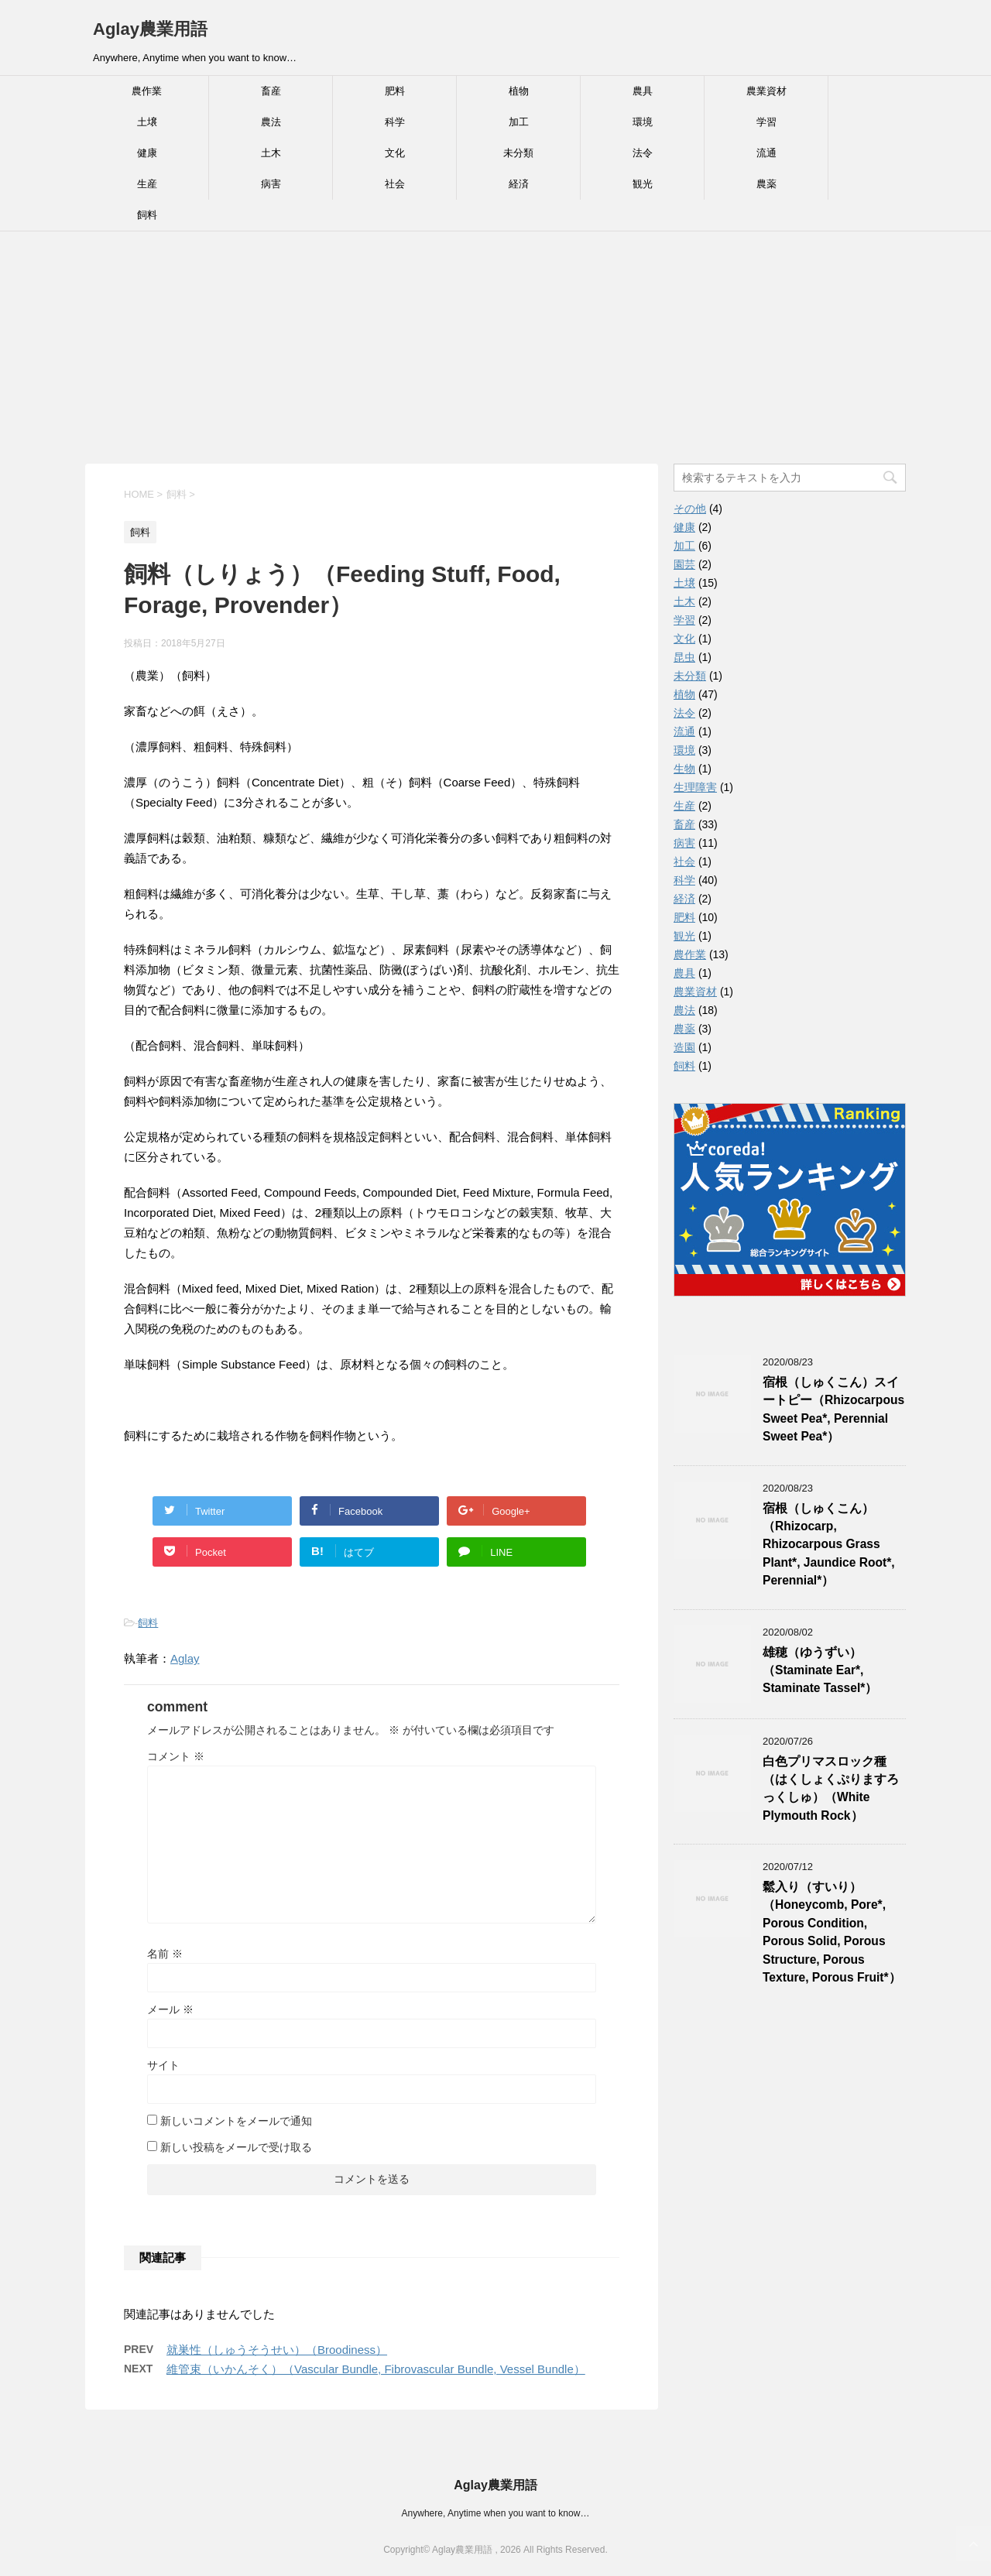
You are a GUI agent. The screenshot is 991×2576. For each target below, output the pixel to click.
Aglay (185, 1658)
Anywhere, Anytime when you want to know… (496, 2513)
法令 (643, 153)
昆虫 (684, 657)
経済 (519, 184)
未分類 (518, 153)
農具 (643, 91)
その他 (690, 508)
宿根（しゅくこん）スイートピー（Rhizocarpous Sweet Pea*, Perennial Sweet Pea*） (833, 1409)
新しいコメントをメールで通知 (236, 2121)
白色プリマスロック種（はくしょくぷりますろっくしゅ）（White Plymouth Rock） (831, 1788)
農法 (271, 122)
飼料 (147, 215)
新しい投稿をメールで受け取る (236, 2147)
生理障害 (695, 787)
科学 (395, 122)
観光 (643, 184)
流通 (766, 153)
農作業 (147, 91)
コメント (175, 1756)
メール (170, 2009)
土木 (271, 153)
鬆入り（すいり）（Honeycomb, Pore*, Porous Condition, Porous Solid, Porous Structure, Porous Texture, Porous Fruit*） (832, 1932)
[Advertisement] (495, 347)
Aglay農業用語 (150, 29)
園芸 (684, 564)
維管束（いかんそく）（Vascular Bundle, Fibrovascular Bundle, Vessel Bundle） (375, 2369)
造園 (684, 1047)
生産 (147, 184)
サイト (163, 2065)
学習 (766, 122)
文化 (395, 153)
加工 (519, 122)
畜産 (271, 91)
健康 (147, 153)
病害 (271, 184)
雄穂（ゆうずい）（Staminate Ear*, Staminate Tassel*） (820, 1670)
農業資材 (766, 91)
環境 (643, 122)
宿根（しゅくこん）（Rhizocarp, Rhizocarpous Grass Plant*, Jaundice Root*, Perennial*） (829, 1545)
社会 (395, 184)
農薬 (766, 184)
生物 (684, 768)
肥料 (395, 91)
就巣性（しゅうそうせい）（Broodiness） (276, 2349)
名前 (165, 1953)
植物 (519, 91)
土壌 (147, 122)
